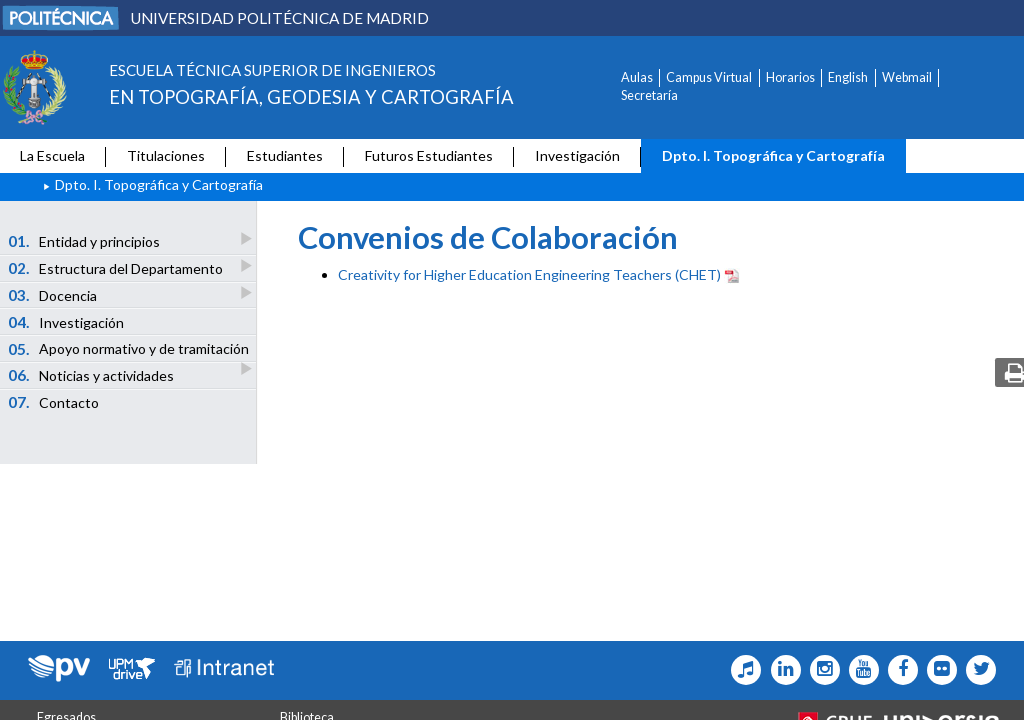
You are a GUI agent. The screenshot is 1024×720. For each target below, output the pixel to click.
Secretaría (649, 95)
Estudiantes (285, 155)
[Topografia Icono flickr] (937, 670)
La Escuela (52, 155)
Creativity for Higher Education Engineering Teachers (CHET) (529, 274)
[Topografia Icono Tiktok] (741, 670)
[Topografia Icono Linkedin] (780, 670)
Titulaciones (166, 155)
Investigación (577, 155)
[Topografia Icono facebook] (898, 670)
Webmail (907, 77)
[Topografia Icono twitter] (976, 670)
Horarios (790, 77)
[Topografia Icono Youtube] (859, 670)
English (848, 77)
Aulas (637, 77)
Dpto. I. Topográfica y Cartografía (773, 155)
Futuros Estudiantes (429, 155)
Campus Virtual (709, 77)
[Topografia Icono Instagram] (820, 670)
